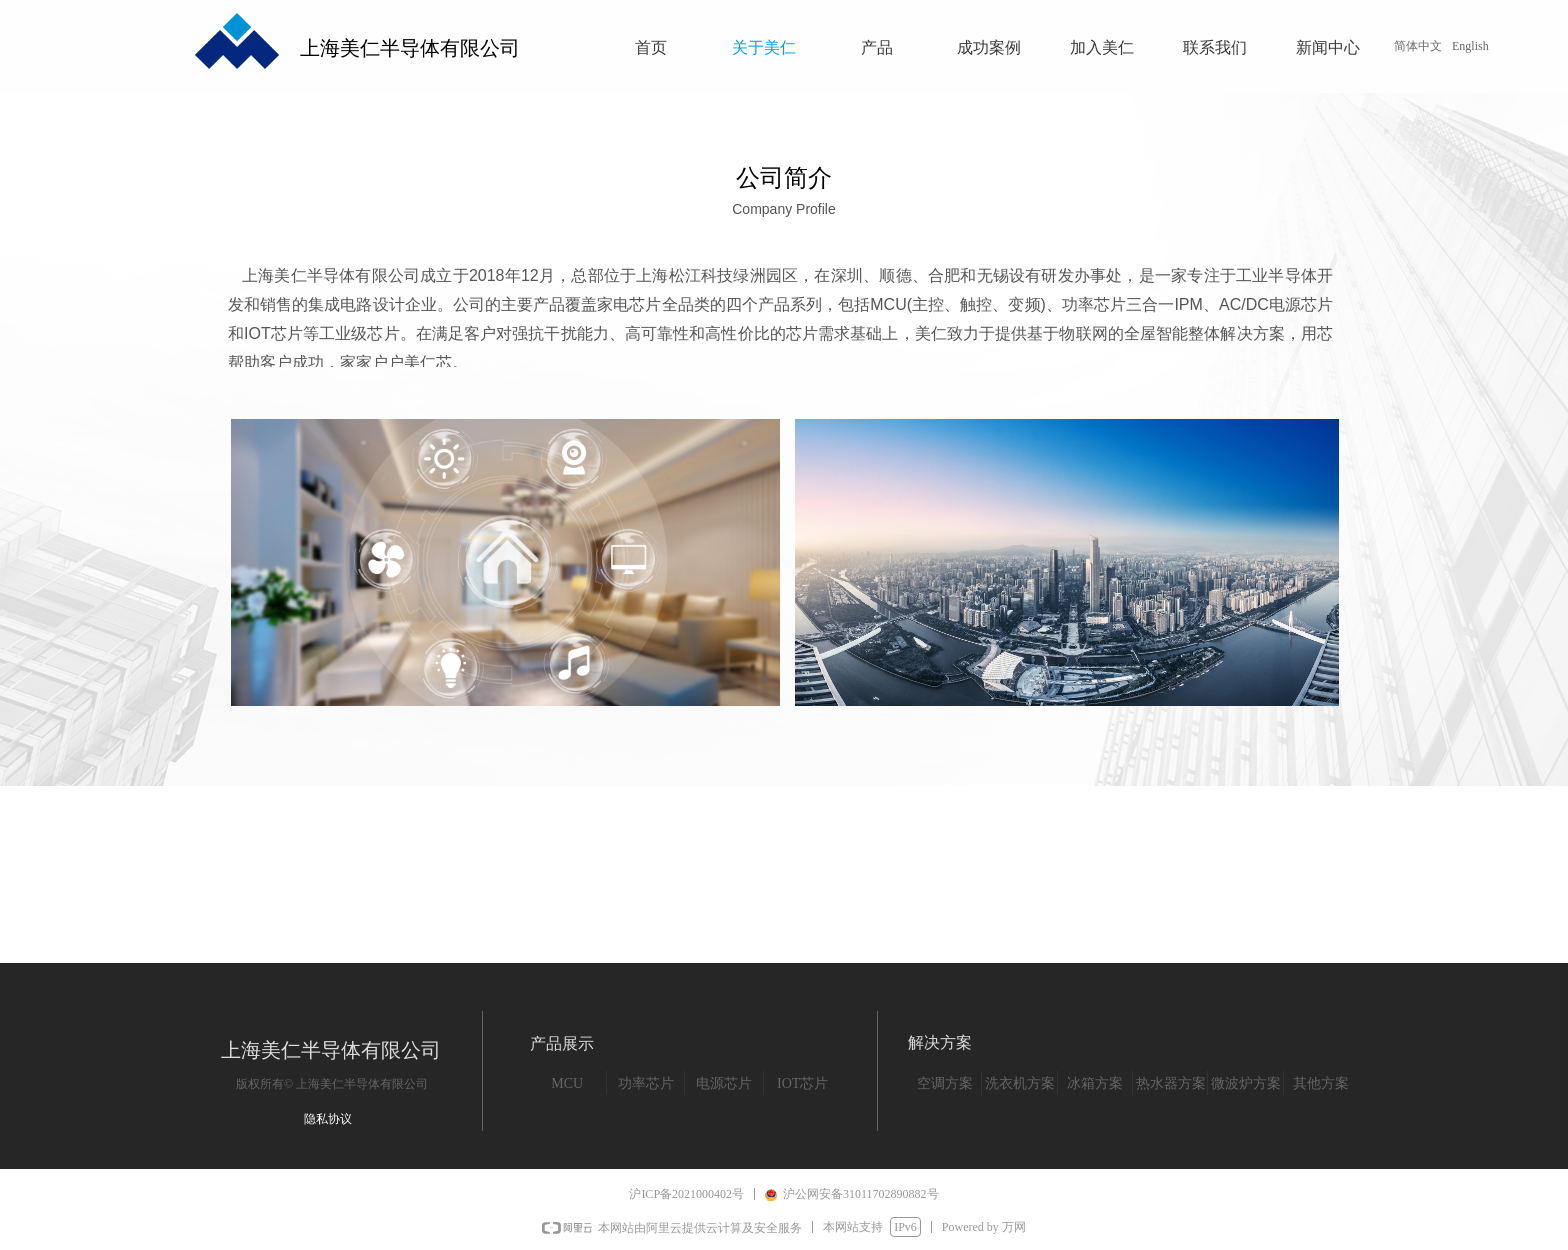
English (1470, 46)
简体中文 (1418, 46)
